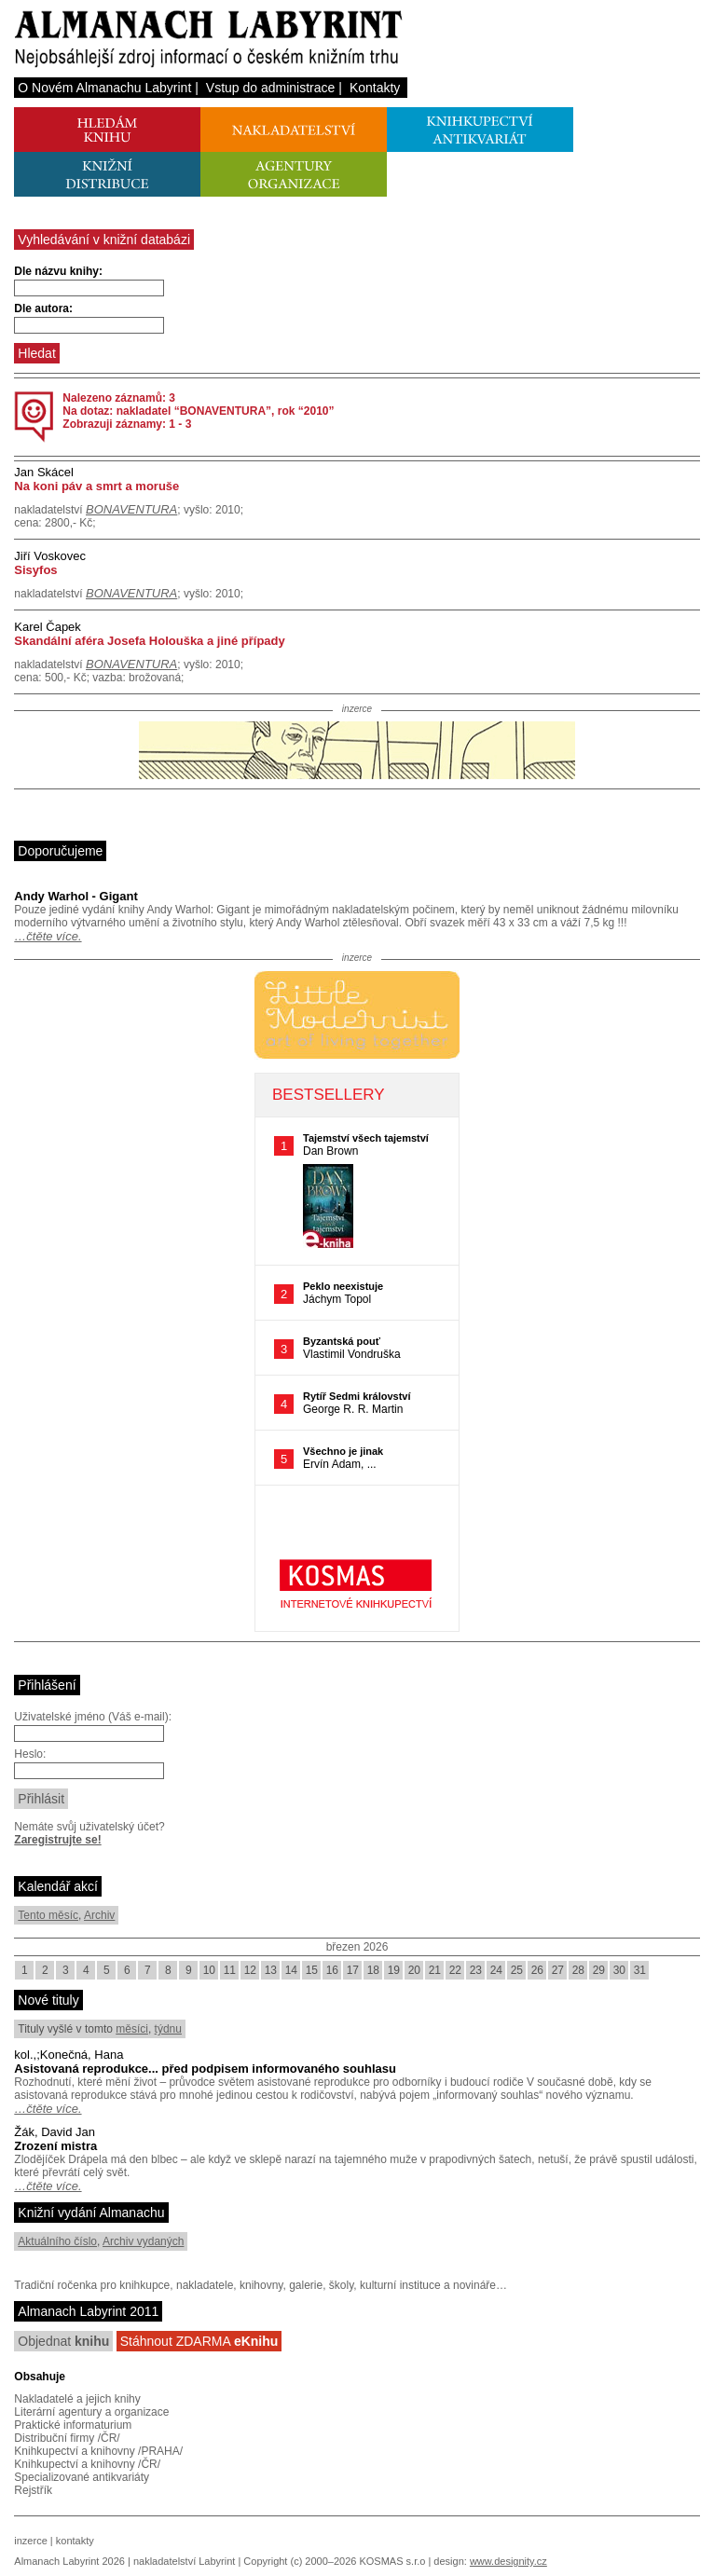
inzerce (30, 2540)
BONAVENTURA (131, 509)
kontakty (75, 2540)
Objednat (63, 2341)
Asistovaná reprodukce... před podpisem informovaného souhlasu (205, 2069)
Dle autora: (43, 308)
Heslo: (30, 1754)
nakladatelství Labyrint (184, 2561)
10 (209, 1970)
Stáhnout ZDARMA (199, 2341)
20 (414, 1970)
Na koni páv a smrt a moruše (96, 486)
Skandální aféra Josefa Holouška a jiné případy (149, 641)
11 (230, 1970)
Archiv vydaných (143, 2241)
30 (619, 1970)
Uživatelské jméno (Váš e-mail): (93, 1716)
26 (537, 1970)
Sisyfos (35, 570)
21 (435, 1970)
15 (312, 1970)
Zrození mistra (55, 2146)
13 (271, 1970)
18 (373, 1970)
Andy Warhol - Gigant (75, 896)
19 (394, 1970)
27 (558, 1970)
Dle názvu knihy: (58, 271)
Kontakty (375, 87)
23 (476, 1970)
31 (640, 1970)
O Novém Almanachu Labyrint (104, 87)
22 (455, 1970)
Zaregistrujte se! (57, 1839)
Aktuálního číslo (57, 2241)
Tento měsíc (48, 1915)
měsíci (132, 2028)
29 (599, 1970)
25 (517, 1970)
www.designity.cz (508, 2561)
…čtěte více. (47, 936)
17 (353, 1970)
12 (250, 1970)
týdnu (168, 2028)
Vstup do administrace (271, 87)
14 (291, 1970)
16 (332, 1970)
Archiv (99, 1915)
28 (578, 1970)
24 (496, 1970)
